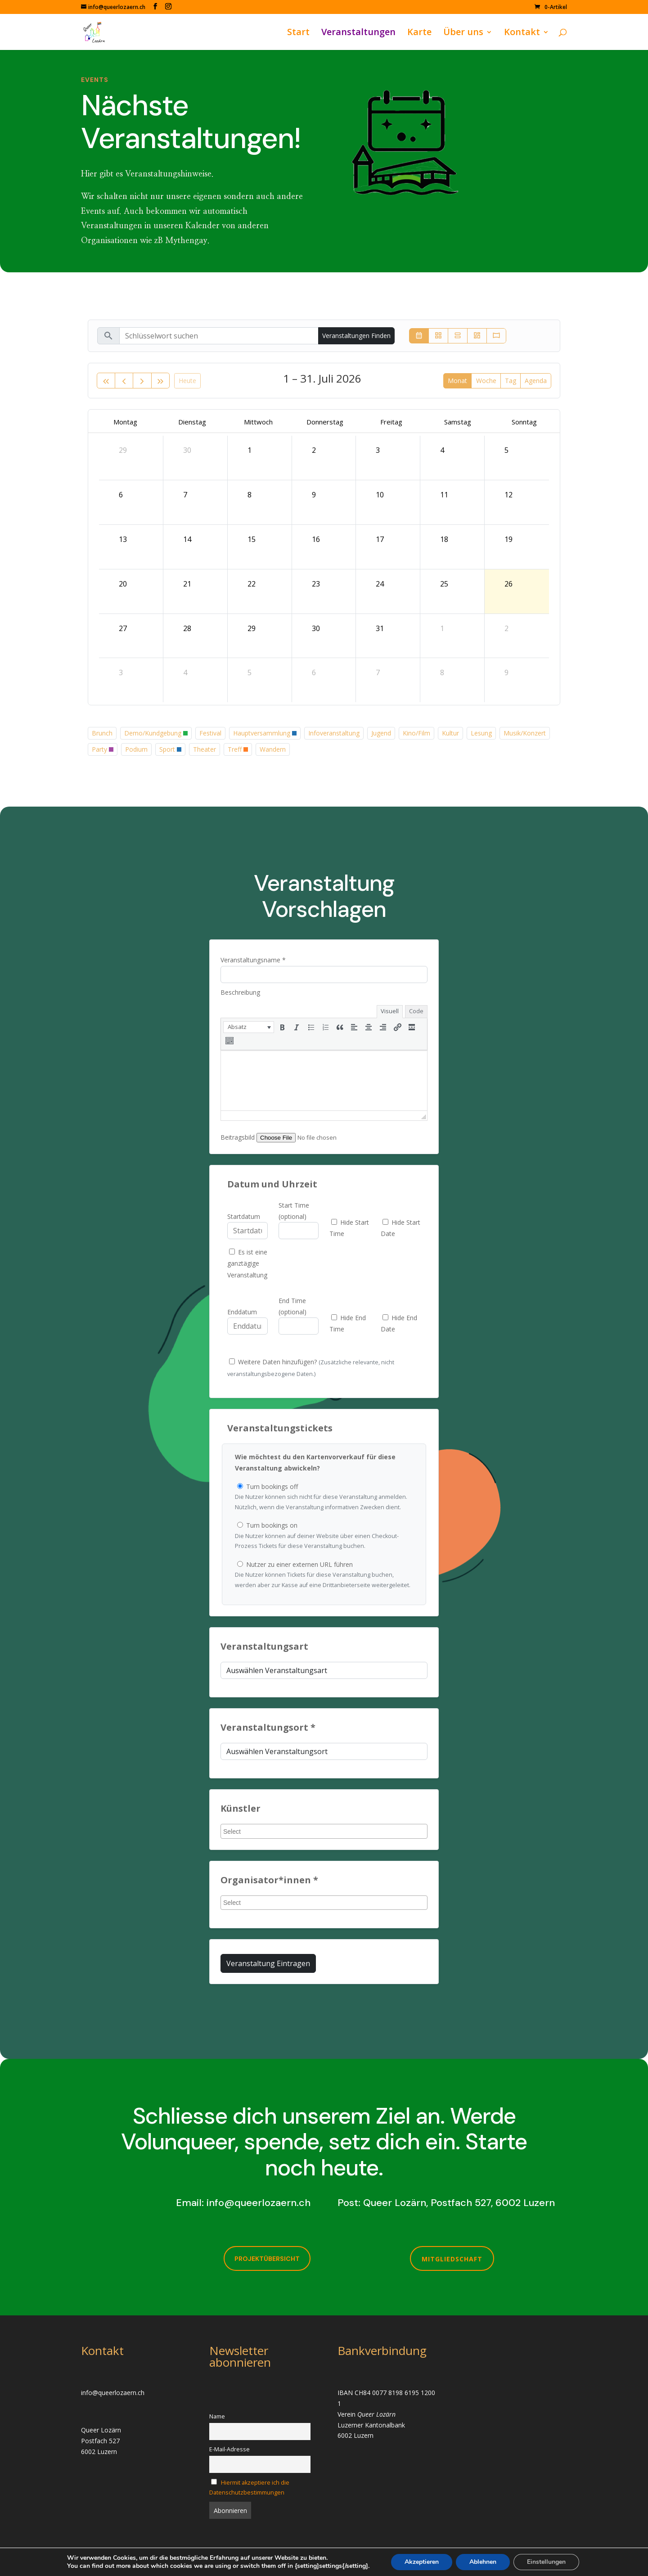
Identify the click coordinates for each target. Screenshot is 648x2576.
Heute (187, 380)
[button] (248, 1027)
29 (123, 450)
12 (508, 495)
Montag (125, 421)
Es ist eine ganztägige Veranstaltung (247, 1263)
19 (508, 539)
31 (380, 628)
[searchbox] (325, 1832)
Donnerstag (324, 421)
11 (444, 495)
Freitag (391, 421)
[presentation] (249, 1027)
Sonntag (524, 421)
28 (187, 628)
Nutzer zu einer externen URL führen (324, 1575)
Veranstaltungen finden (356, 335)
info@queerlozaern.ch (258, 2202)
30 (187, 450)
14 (187, 539)
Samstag (457, 421)
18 (444, 539)
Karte (419, 33)
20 (123, 584)
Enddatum (242, 1312)
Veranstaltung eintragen (268, 1963)
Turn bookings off (324, 1497)
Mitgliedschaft (452, 2259)
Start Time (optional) (294, 1211)
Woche (486, 380)
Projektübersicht (267, 2259)
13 (123, 539)
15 (252, 539)
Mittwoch (258, 421)
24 (380, 584)
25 (444, 584)
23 (316, 584)
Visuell (390, 1011)
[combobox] (324, 1831)
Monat (457, 380)
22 (252, 584)
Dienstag (192, 421)
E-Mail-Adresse (229, 2449)
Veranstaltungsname (253, 960)
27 (123, 628)
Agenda (536, 380)
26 (508, 584)
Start (298, 33)
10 (380, 495)
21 (187, 584)
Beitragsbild (238, 1137)
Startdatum (243, 1216)
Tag (510, 380)
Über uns (463, 33)
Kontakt (522, 33)
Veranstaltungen (358, 33)
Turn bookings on (324, 1536)
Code (416, 1011)
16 (316, 539)
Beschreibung (240, 992)
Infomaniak (147, 2564)
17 (380, 539)
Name (217, 2416)
